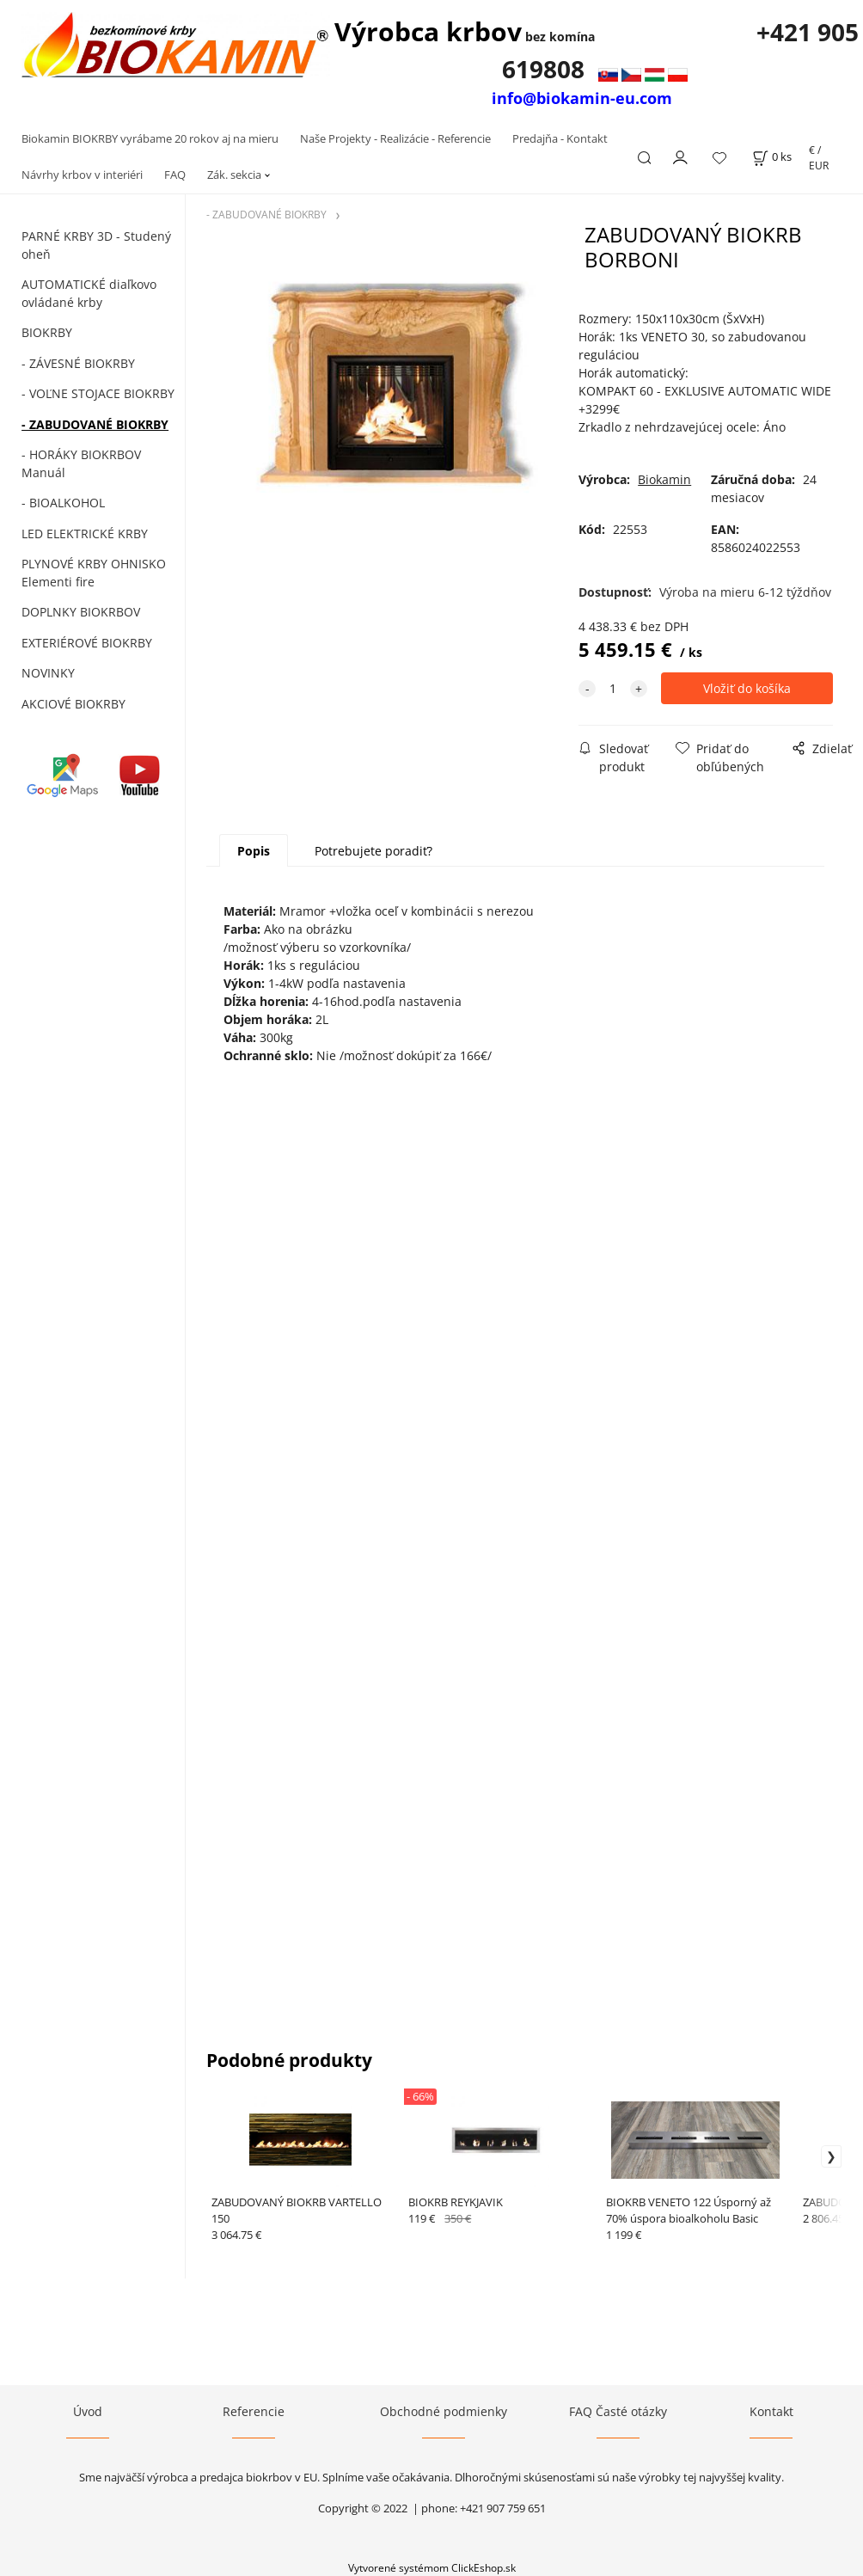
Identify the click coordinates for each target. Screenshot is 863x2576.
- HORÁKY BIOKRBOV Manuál (81, 463)
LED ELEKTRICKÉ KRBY (84, 533)
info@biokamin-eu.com (582, 98)
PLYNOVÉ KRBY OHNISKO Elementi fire (93, 572)
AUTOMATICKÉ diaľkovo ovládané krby (88, 293)
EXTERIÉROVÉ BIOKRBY (86, 643)
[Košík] (772, 157)
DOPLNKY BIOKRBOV (80, 612)
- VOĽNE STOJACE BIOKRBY (97, 393)
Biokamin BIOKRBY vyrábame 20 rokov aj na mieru (149, 138)
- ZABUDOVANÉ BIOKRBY (94, 424)
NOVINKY (48, 673)
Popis (253, 851)
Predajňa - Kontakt (560, 138)
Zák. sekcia (234, 174)
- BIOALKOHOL (63, 502)
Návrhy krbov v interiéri (82, 174)
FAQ (175, 174)
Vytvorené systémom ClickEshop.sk (432, 2567)
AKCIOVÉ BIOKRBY (73, 704)
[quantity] (613, 688)
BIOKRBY (46, 332)
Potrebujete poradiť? (373, 851)
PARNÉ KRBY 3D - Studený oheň (96, 245)
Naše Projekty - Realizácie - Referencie (395, 138)
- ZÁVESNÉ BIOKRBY (78, 363)
